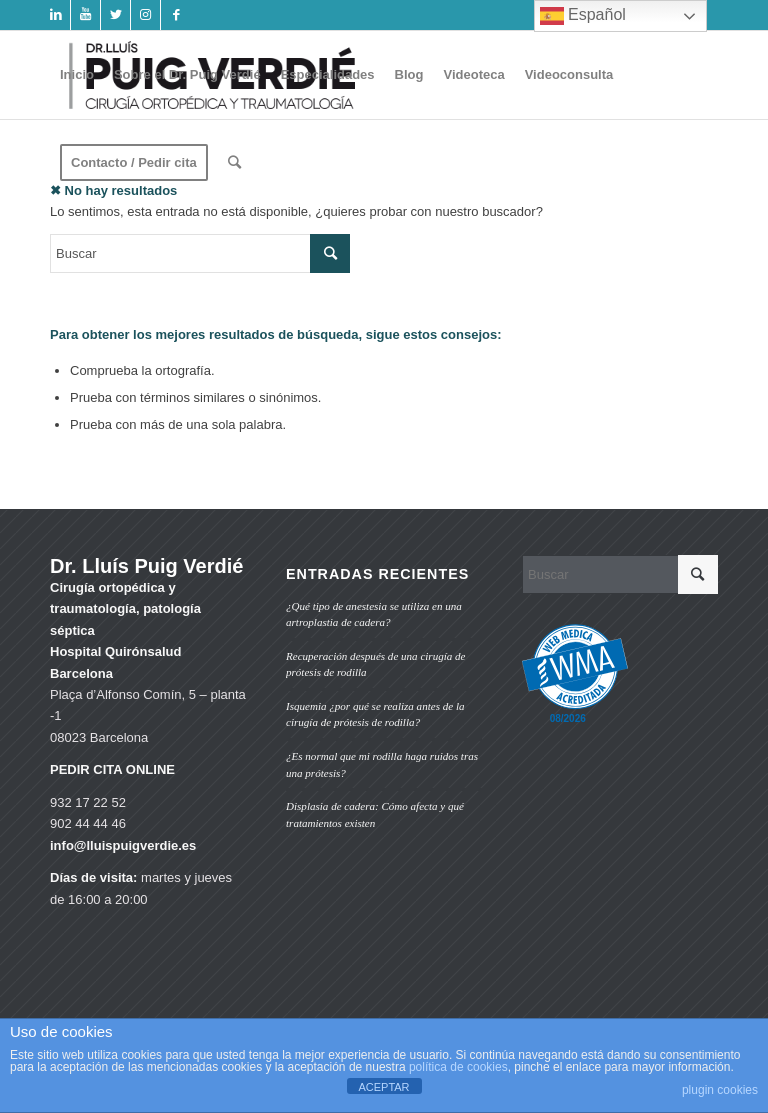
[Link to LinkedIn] (55, 15)
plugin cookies (720, 1090)
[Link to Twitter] (115, 15)
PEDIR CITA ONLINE (112, 769)
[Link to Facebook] (176, 15)
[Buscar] (234, 163)
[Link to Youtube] (85, 15)
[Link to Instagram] (145, 15)
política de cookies (458, 1067)
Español (583, 16)
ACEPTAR (383, 1087)
